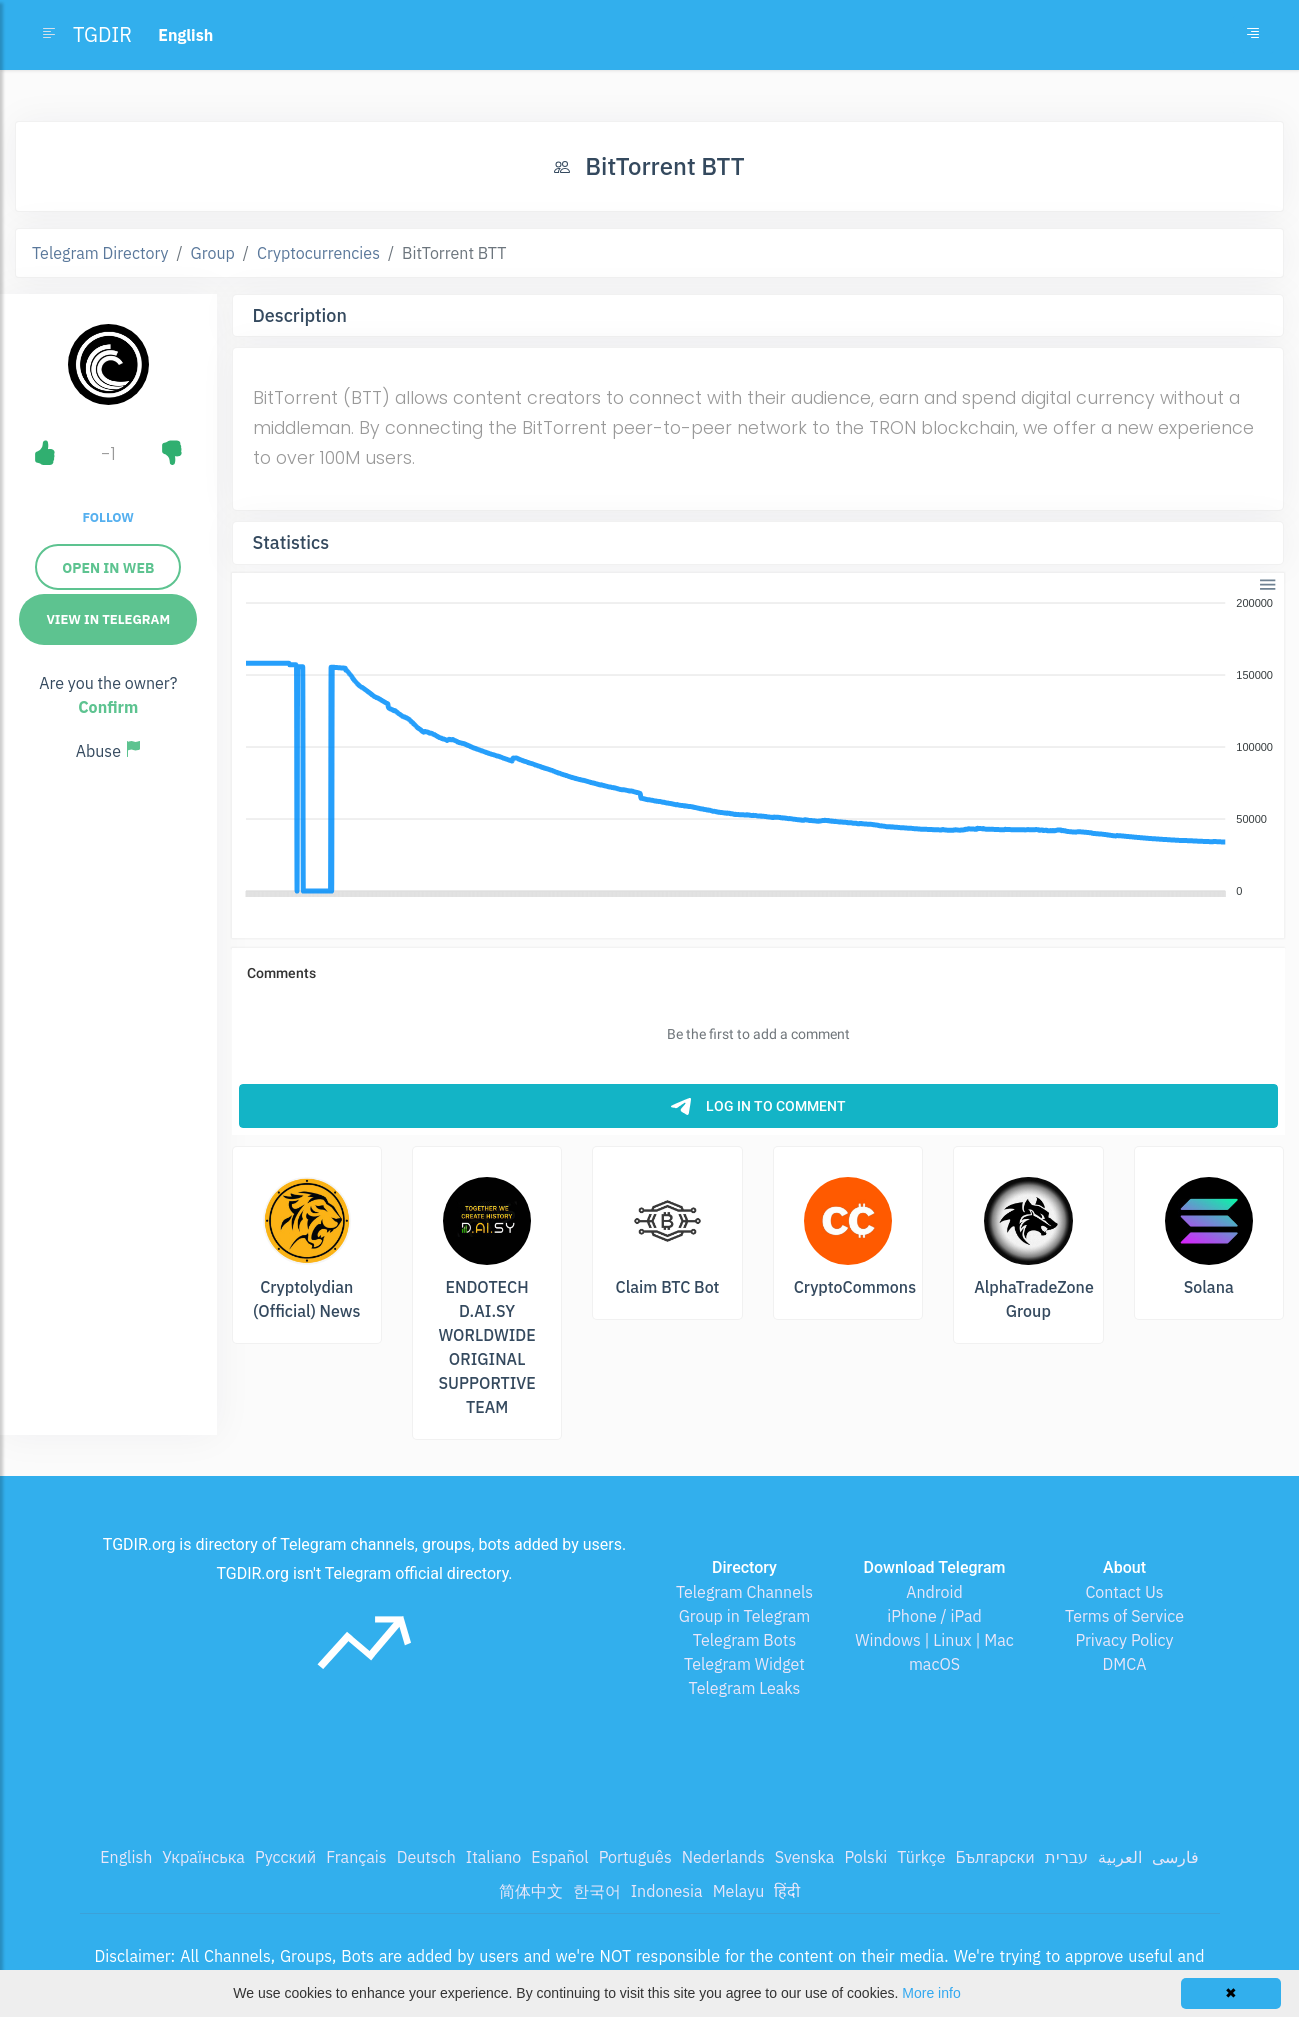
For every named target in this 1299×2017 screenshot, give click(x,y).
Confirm (108, 707)
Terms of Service (1124, 1616)
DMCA (1125, 1664)
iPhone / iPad (934, 1616)
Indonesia (667, 1891)
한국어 (597, 1891)
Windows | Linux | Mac (934, 1640)
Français (356, 1857)
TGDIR (102, 34)
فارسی (1175, 1857)
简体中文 (531, 1891)
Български (995, 1857)
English (126, 1857)
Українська (203, 1857)
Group (213, 253)
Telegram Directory (100, 253)
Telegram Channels (744, 1592)
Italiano (494, 1857)
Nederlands (723, 1857)
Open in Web (108, 568)
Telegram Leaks (745, 1688)
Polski (865, 1857)
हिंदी (787, 1891)
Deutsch (426, 1857)
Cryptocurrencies (318, 253)
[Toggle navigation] (1253, 35)
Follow (108, 517)
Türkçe (921, 1857)
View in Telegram (108, 619)
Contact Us (1124, 1592)
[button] (1265, 582)
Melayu (739, 1891)
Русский (285, 1857)
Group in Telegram (745, 1616)
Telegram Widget (744, 1664)
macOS (934, 1664)
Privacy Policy (1124, 1640)
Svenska (805, 1857)
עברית (1066, 1857)
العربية (1120, 1857)
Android (934, 1592)
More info (931, 1993)
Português (635, 1857)
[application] (758, 748)
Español (559, 1857)
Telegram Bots (744, 1640)
